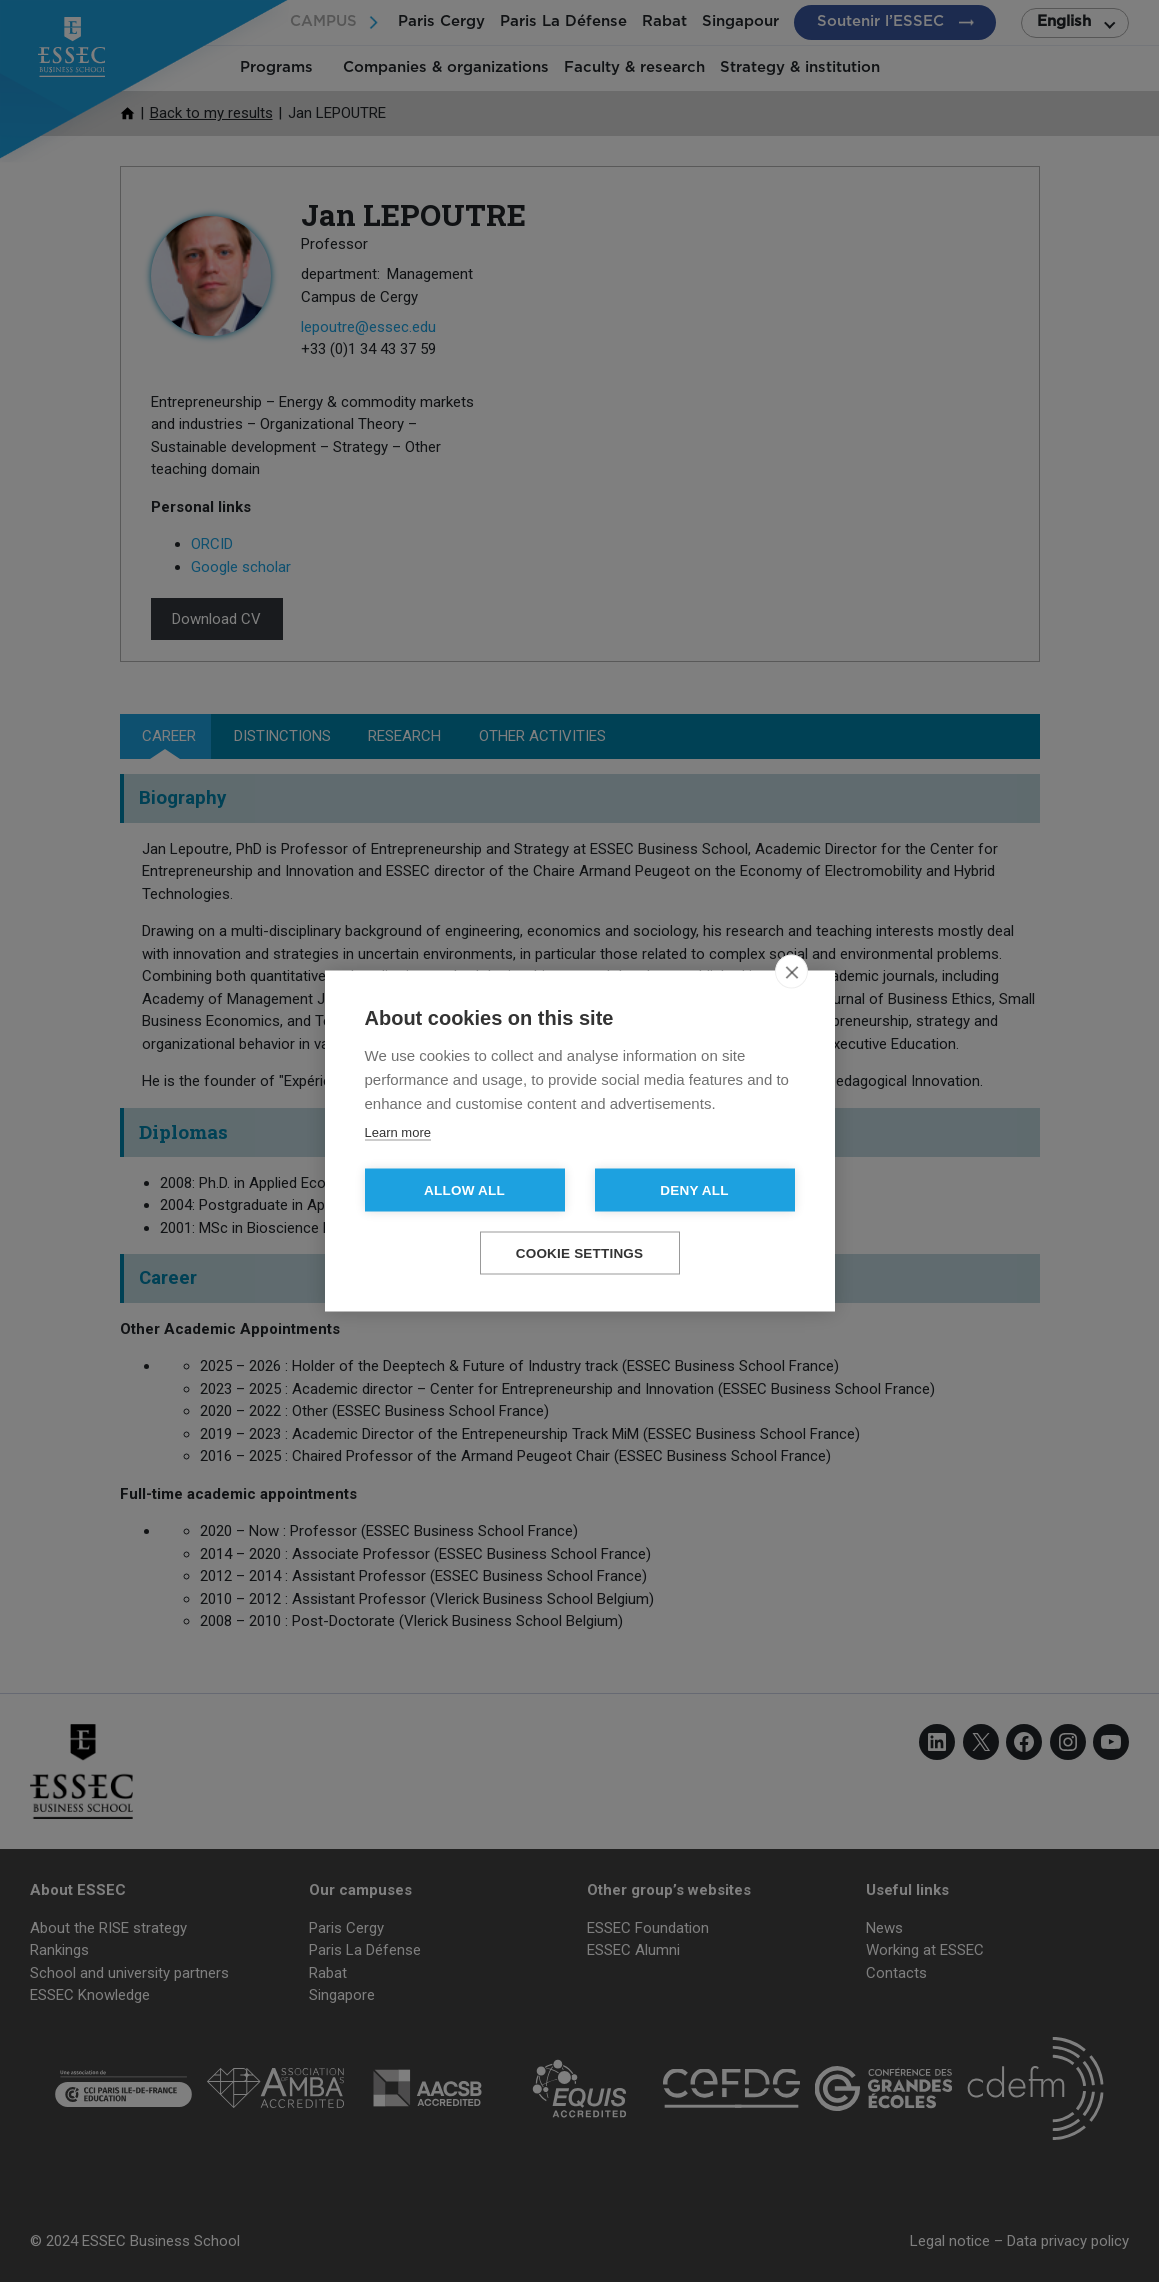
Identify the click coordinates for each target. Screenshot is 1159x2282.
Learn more (398, 1132)
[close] (791, 972)
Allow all (464, 1190)
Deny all (694, 1190)
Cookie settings (580, 1253)
